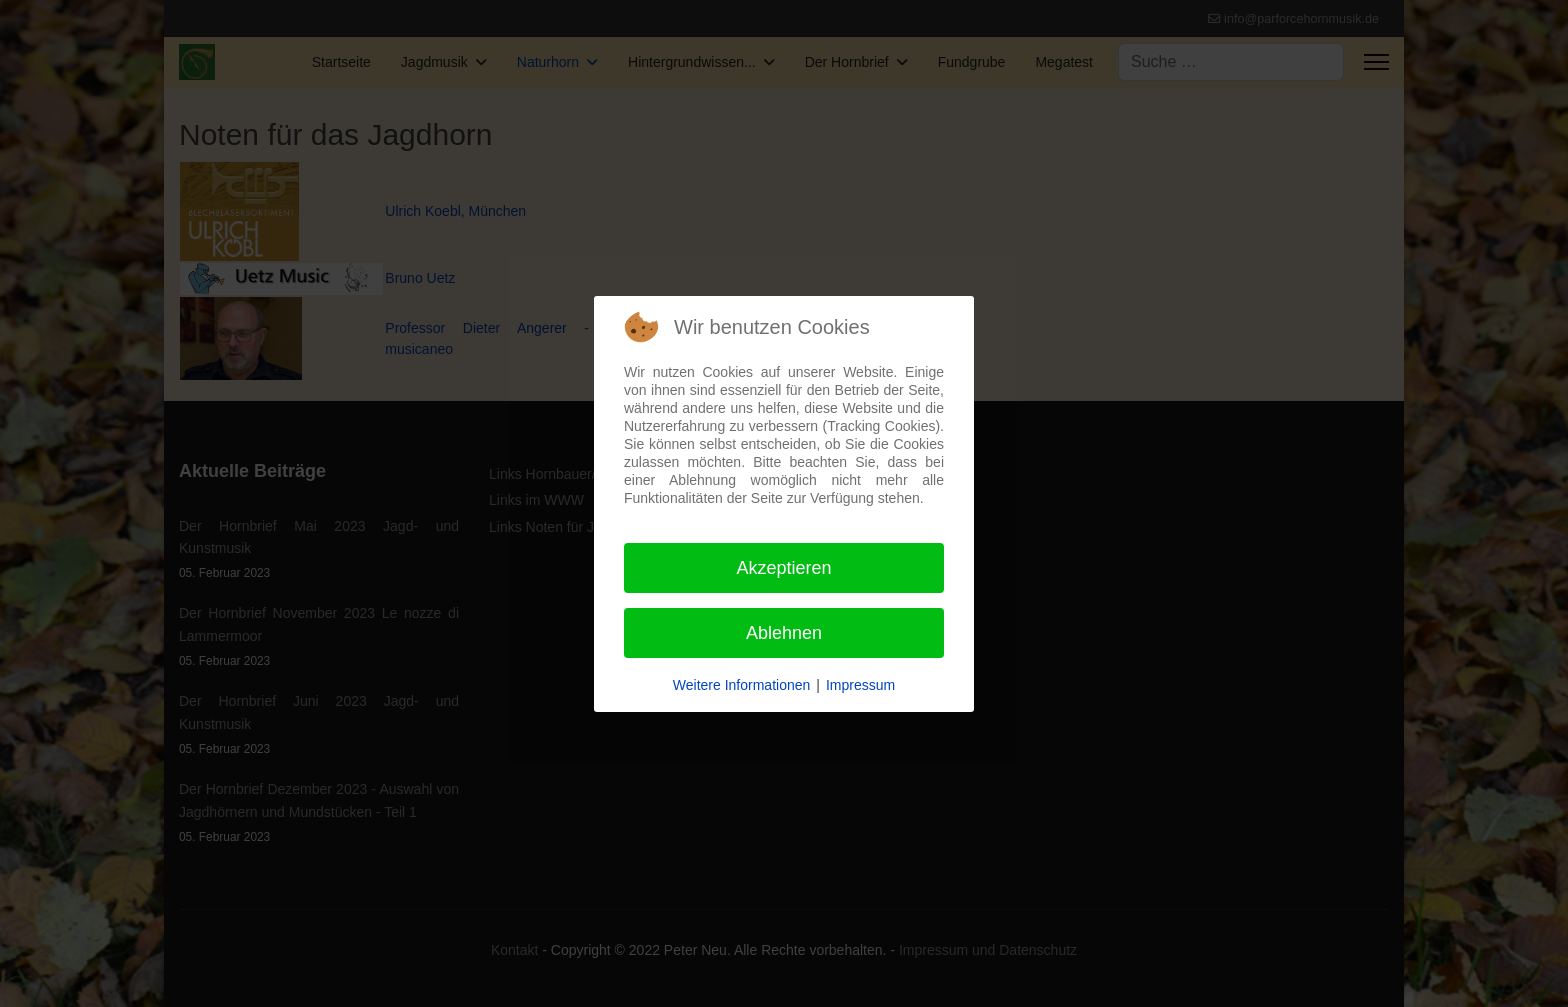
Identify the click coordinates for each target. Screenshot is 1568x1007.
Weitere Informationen (741, 685)
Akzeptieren (783, 568)
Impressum (860, 685)
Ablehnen (784, 633)
